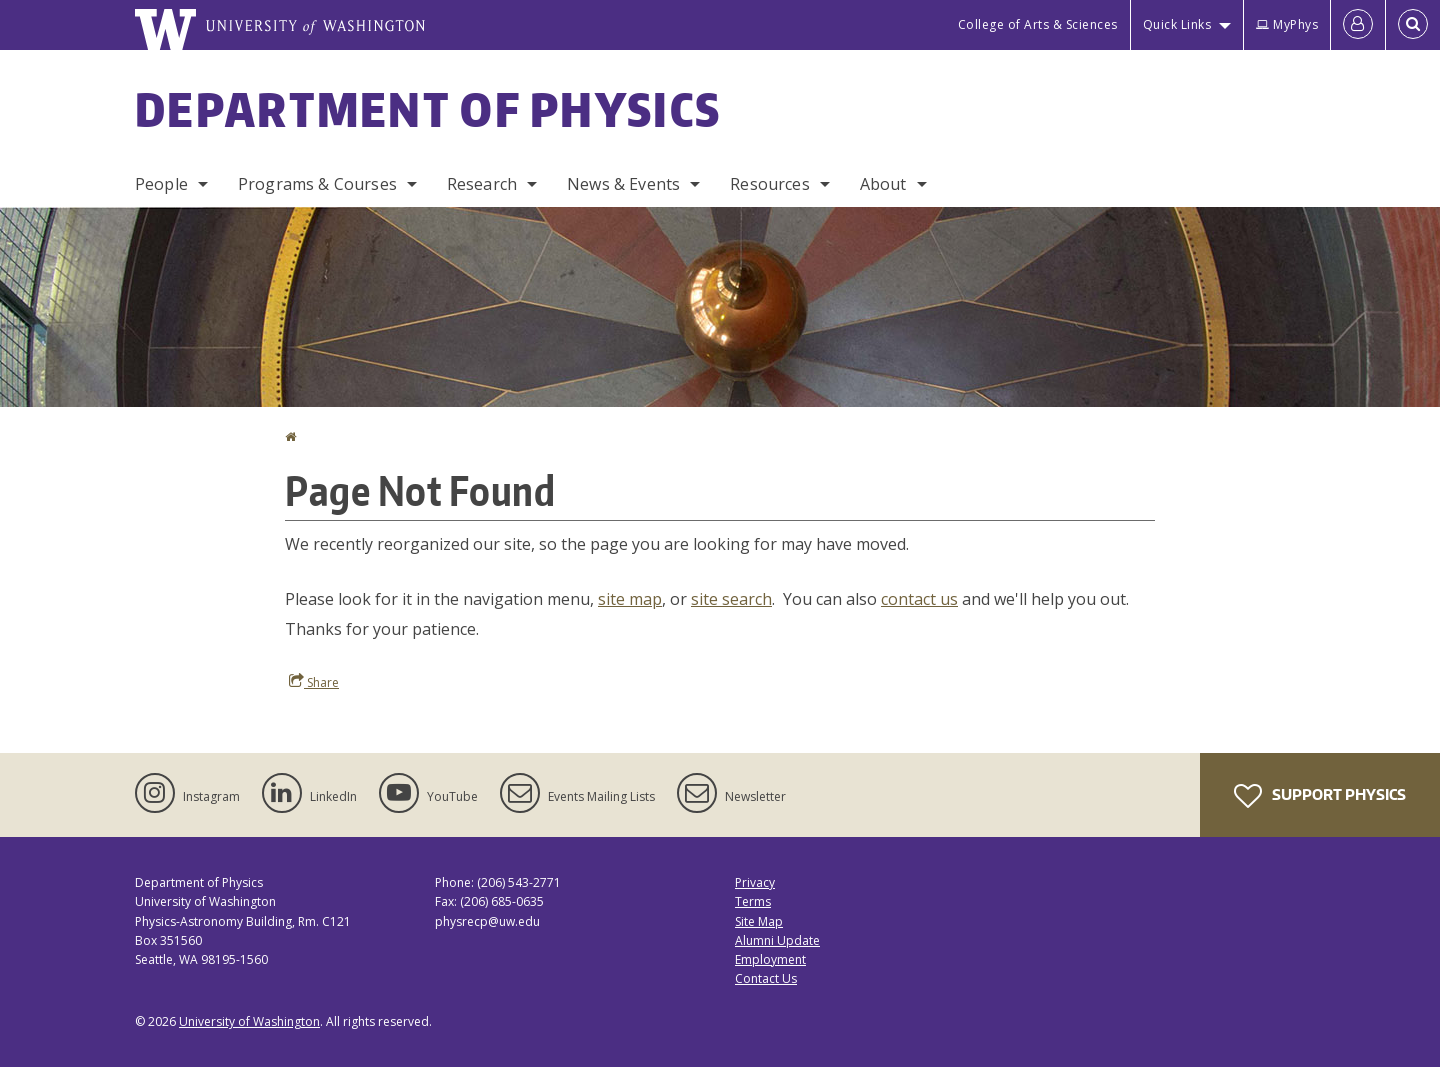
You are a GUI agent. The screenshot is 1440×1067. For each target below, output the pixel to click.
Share (314, 682)
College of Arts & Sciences (1038, 24)
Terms (753, 901)
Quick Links (1177, 24)
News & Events (623, 184)
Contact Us (766, 978)
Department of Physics (428, 109)
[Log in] (1358, 25)
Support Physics (1320, 796)
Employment (770, 959)
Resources (769, 184)
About (883, 184)
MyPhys (1287, 24)
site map (630, 599)
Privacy (755, 882)
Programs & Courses (317, 184)
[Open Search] (1413, 25)
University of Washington (249, 1021)
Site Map (759, 921)
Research (482, 184)
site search (731, 599)
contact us (919, 599)
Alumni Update (777, 940)
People (161, 184)
